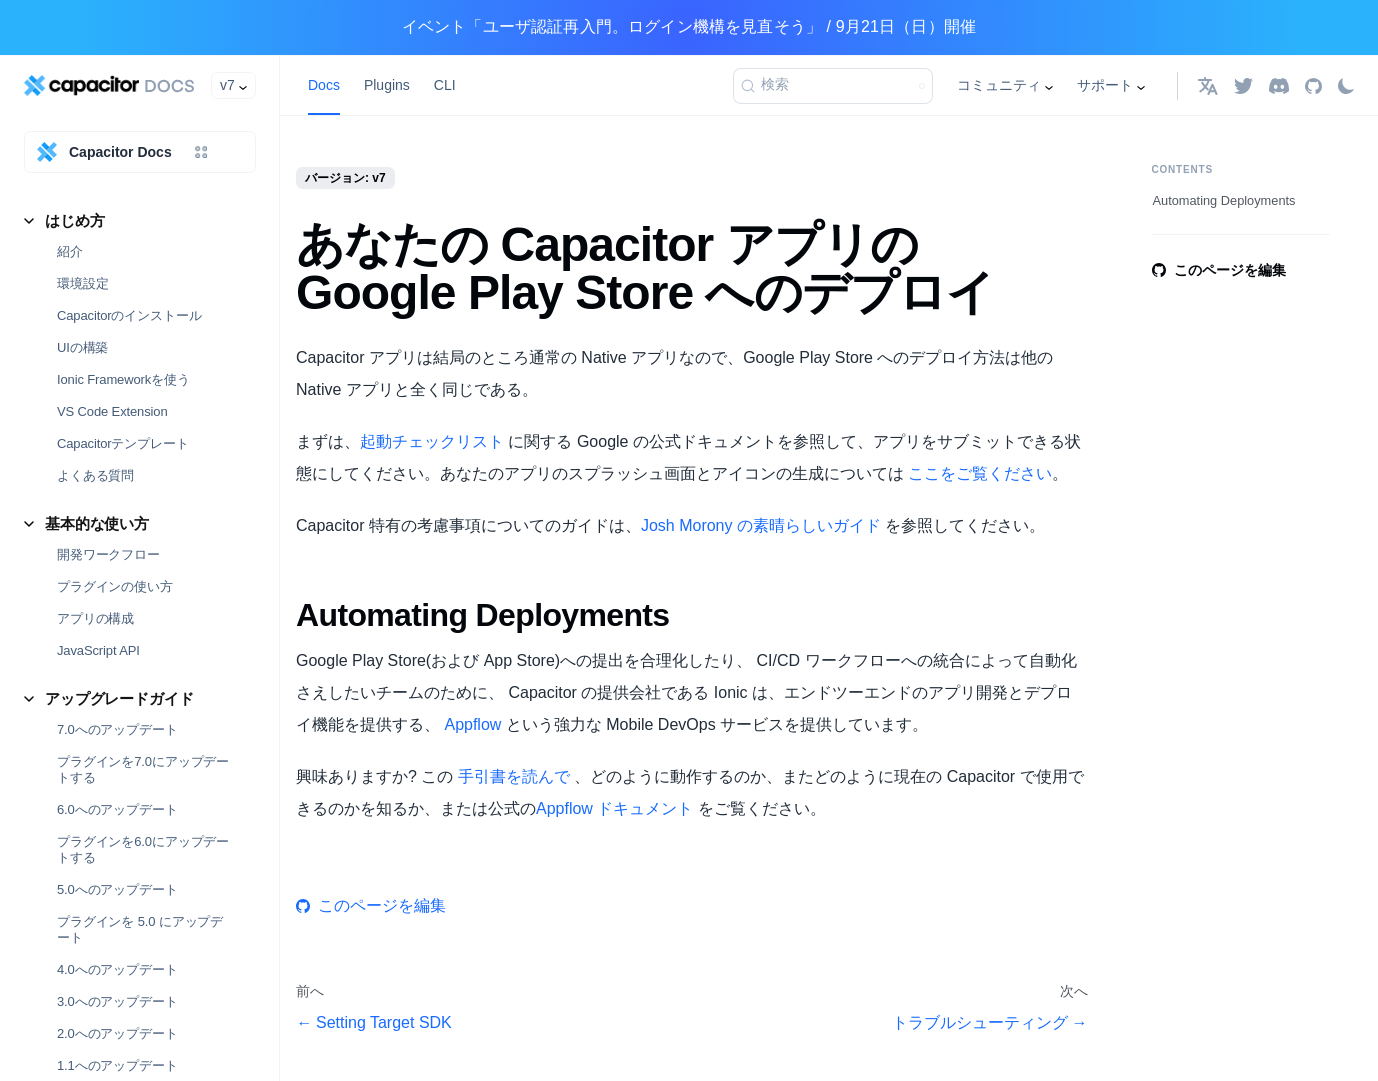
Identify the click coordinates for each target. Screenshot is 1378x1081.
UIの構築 (82, 347)
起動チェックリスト (432, 441)
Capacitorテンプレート (123, 443)
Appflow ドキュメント (614, 808)
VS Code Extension (112, 411)
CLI (445, 85)
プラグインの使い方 (115, 586)
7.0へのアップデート (117, 729)
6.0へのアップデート (117, 809)
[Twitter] (1243, 85)
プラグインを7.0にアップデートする (143, 769)
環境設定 (82, 283)
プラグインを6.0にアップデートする (143, 849)
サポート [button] (1105, 85)
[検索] (833, 86)
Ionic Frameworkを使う (123, 379)
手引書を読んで (514, 776)
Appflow (472, 724)
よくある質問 (95, 475)
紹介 (70, 251)
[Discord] (1279, 85)
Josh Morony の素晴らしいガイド (761, 525)
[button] (1208, 85)
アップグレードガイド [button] (119, 698)
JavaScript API (98, 650)
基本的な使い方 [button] (97, 523)
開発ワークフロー (108, 554)
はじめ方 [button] (74, 220)
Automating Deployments (1224, 200)
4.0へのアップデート (117, 969)
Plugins (387, 85)
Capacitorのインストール (129, 315)
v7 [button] (227, 85)
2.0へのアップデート (117, 1033)
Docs (324, 85)
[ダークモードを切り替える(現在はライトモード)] (1346, 86)
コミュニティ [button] (999, 85)
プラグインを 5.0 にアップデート (140, 929)
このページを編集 (371, 905)
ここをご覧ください (980, 473)
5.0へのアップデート (117, 889)
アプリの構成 (95, 618)
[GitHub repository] (1313, 85)
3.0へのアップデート (117, 1001)
